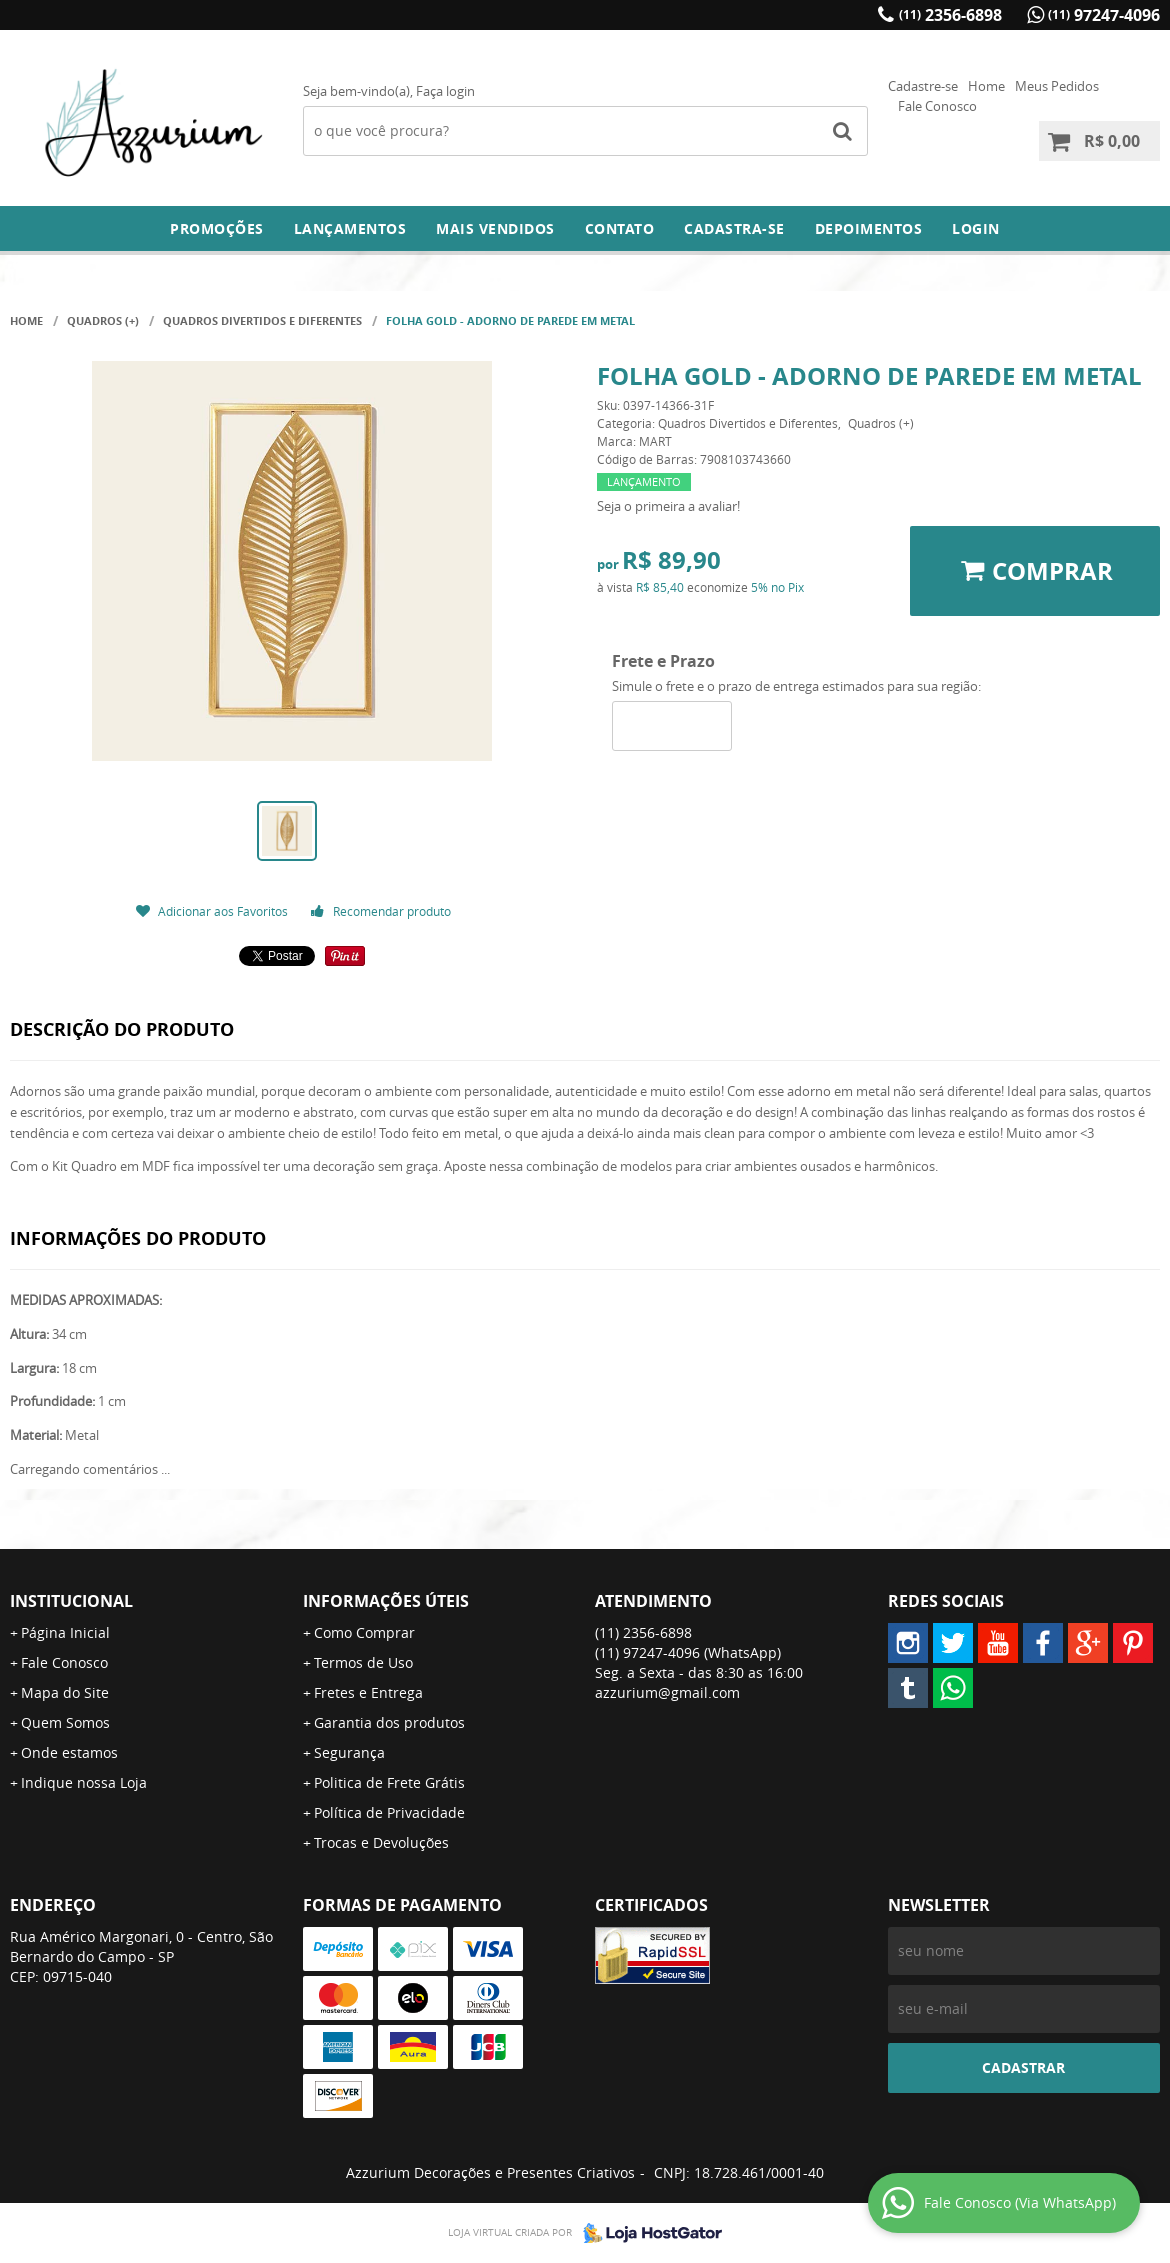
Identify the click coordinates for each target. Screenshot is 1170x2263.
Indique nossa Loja (84, 1782)
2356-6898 (950, 15)
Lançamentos (350, 228)
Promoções (217, 228)
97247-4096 (1104, 15)
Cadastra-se (734, 228)
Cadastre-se (923, 86)
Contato (620, 228)
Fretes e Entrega (368, 1692)
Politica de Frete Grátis (389, 1782)
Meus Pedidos (1057, 86)
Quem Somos (65, 1722)
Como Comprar (364, 1632)
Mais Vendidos (495, 228)
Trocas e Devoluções (381, 1842)
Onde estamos (69, 1752)
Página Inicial (65, 1632)
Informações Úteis (386, 1601)
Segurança (349, 1752)
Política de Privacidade (389, 1812)
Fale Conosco (937, 106)
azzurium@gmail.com (667, 1692)
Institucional (71, 1601)
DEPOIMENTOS (869, 228)
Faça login (445, 91)
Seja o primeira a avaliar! (668, 506)
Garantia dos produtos (389, 1722)
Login (976, 228)
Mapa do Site (65, 1692)
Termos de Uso (363, 1662)
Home (986, 86)
